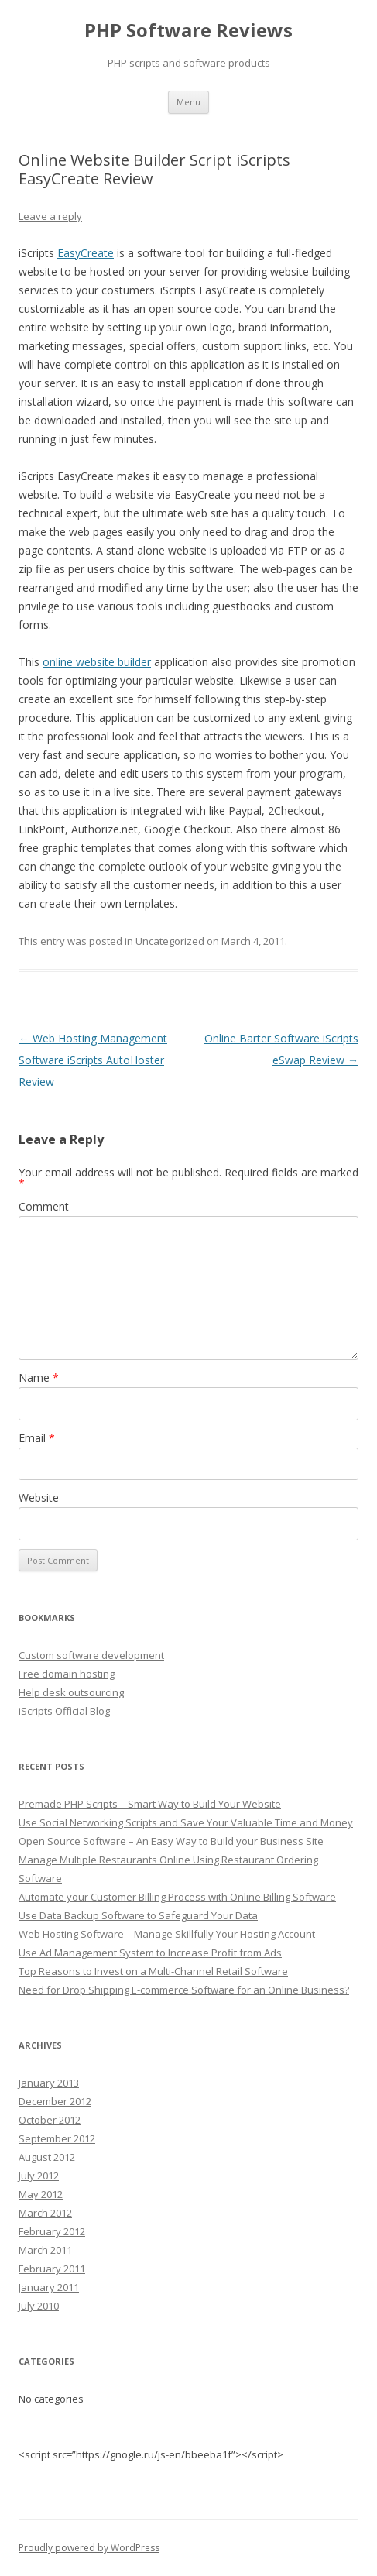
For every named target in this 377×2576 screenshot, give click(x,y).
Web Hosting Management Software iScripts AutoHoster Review (93, 1060)
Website (39, 1497)
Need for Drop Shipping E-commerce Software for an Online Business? (184, 1990)
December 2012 (55, 2101)
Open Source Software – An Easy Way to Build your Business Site (171, 1841)
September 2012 (57, 2138)
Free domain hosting (67, 1674)
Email (37, 1438)
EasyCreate (85, 253)
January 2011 (49, 2287)
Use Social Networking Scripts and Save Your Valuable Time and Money (186, 1822)
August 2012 (47, 2157)
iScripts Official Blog (64, 1711)
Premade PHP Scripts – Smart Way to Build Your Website (150, 1804)
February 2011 (52, 2268)
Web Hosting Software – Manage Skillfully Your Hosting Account (167, 1934)
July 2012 (39, 2176)
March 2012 (45, 2213)
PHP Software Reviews (188, 31)
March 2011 (45, 2250)
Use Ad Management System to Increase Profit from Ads (150, 1952)
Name (39, 1377)
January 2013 (49, 2083)
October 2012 (50, 2120)
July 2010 (39, 2306)
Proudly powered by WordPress (89, 2547)
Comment (44, 1206)
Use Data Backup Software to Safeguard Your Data (138, 1915)
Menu (188, 102)
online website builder (97, 661)
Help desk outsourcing (71, 1692)
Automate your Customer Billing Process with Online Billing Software (177, 1897)
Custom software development (91, 1655)
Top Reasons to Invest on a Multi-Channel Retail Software (153, 1971)
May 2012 (41, 2194)
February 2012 (52, 2231)
